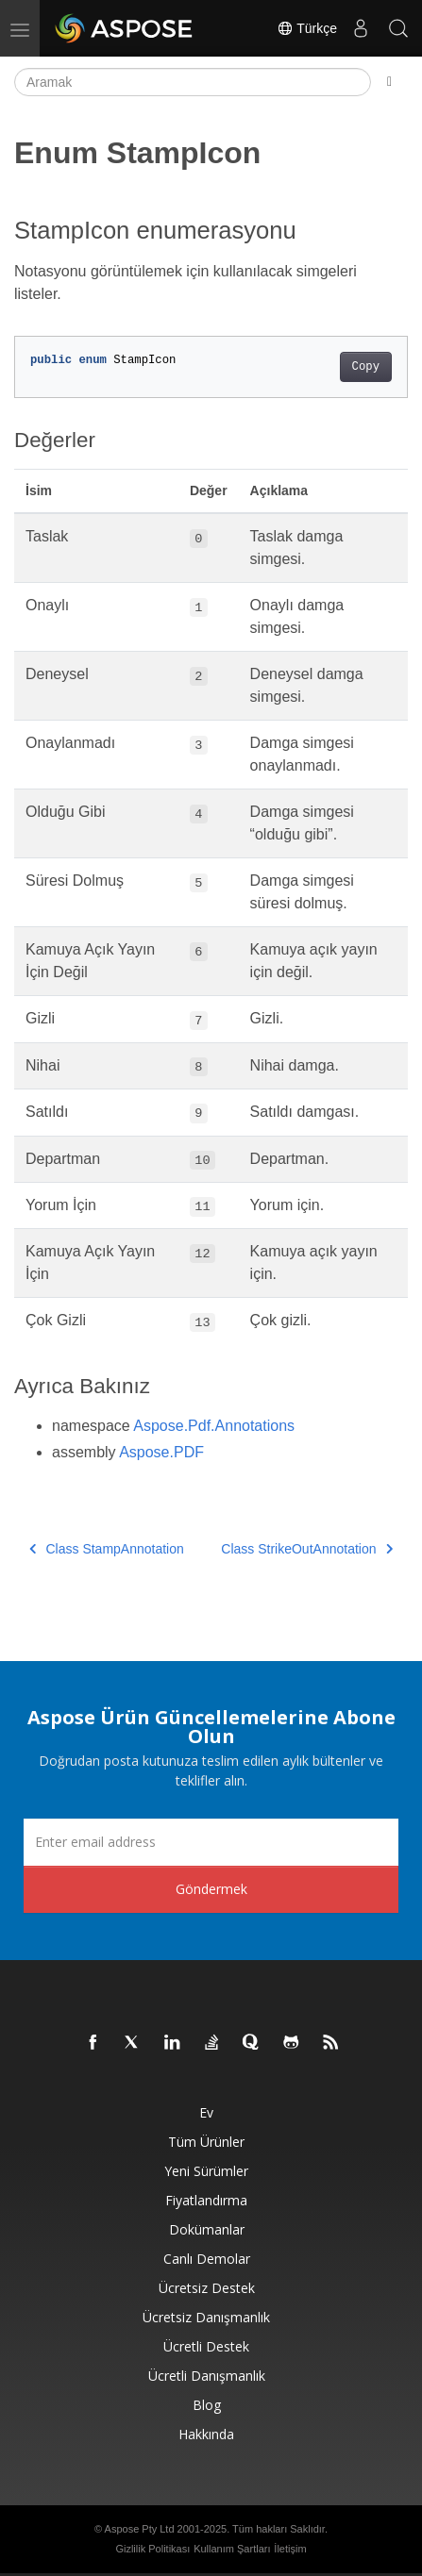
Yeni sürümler (206, 2171)
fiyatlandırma (206, 2200)
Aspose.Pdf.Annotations (214, 1426)
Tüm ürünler (206, 2142)
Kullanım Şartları (232, 2548)
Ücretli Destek (206, 2346)
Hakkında (206, 2434)
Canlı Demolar (206, 2259)
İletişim (290, 2548)
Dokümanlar (207, 2229)
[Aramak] (192, 82)
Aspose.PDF (161, 1452)
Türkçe (307, 28)
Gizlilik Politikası (152, 2548)
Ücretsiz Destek (207, 2288)
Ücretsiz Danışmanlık (206, 2317)
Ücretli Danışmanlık (206, 2376)
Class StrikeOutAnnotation (307, 1548)
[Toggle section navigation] (389, 82)
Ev (206, 2112)
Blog (207, 2405)
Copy (366, 367)
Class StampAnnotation (106, 1548)
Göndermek (211, 1889)
